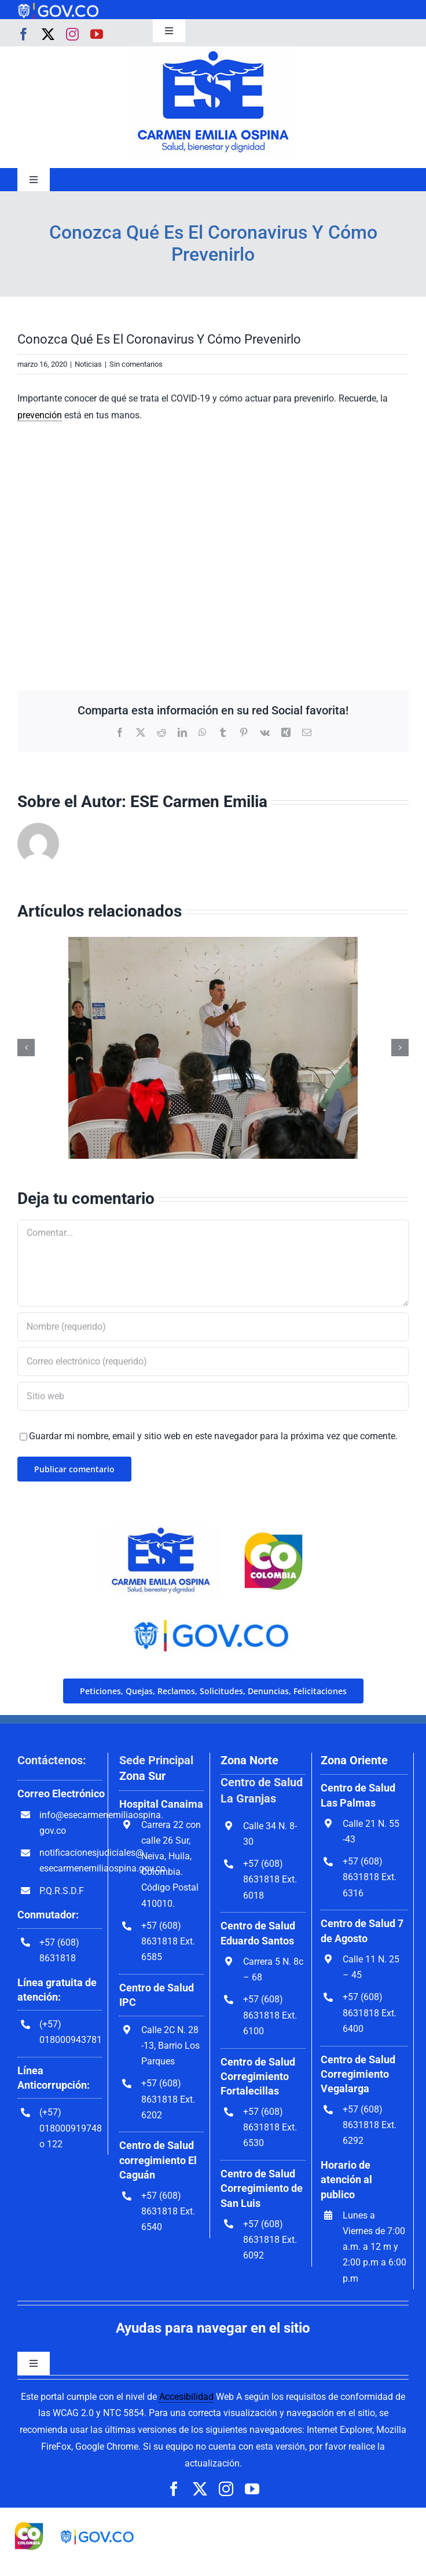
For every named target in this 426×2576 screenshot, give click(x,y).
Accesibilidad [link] (186, 2396)
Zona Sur (142, 1776)
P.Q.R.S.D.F (61, 1890)
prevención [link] (39, 415)
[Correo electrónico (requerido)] (213, 1361)
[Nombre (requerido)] (213, 1326)
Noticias (88, 364)
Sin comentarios (136, 364)
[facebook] (23, 34)
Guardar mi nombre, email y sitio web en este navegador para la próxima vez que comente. (213, 1436)
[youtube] (96, 34)
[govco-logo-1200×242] (57, 7)
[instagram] (72, 34)
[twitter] (48, 34)
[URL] (213, 1396)
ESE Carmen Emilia (198, 801)
